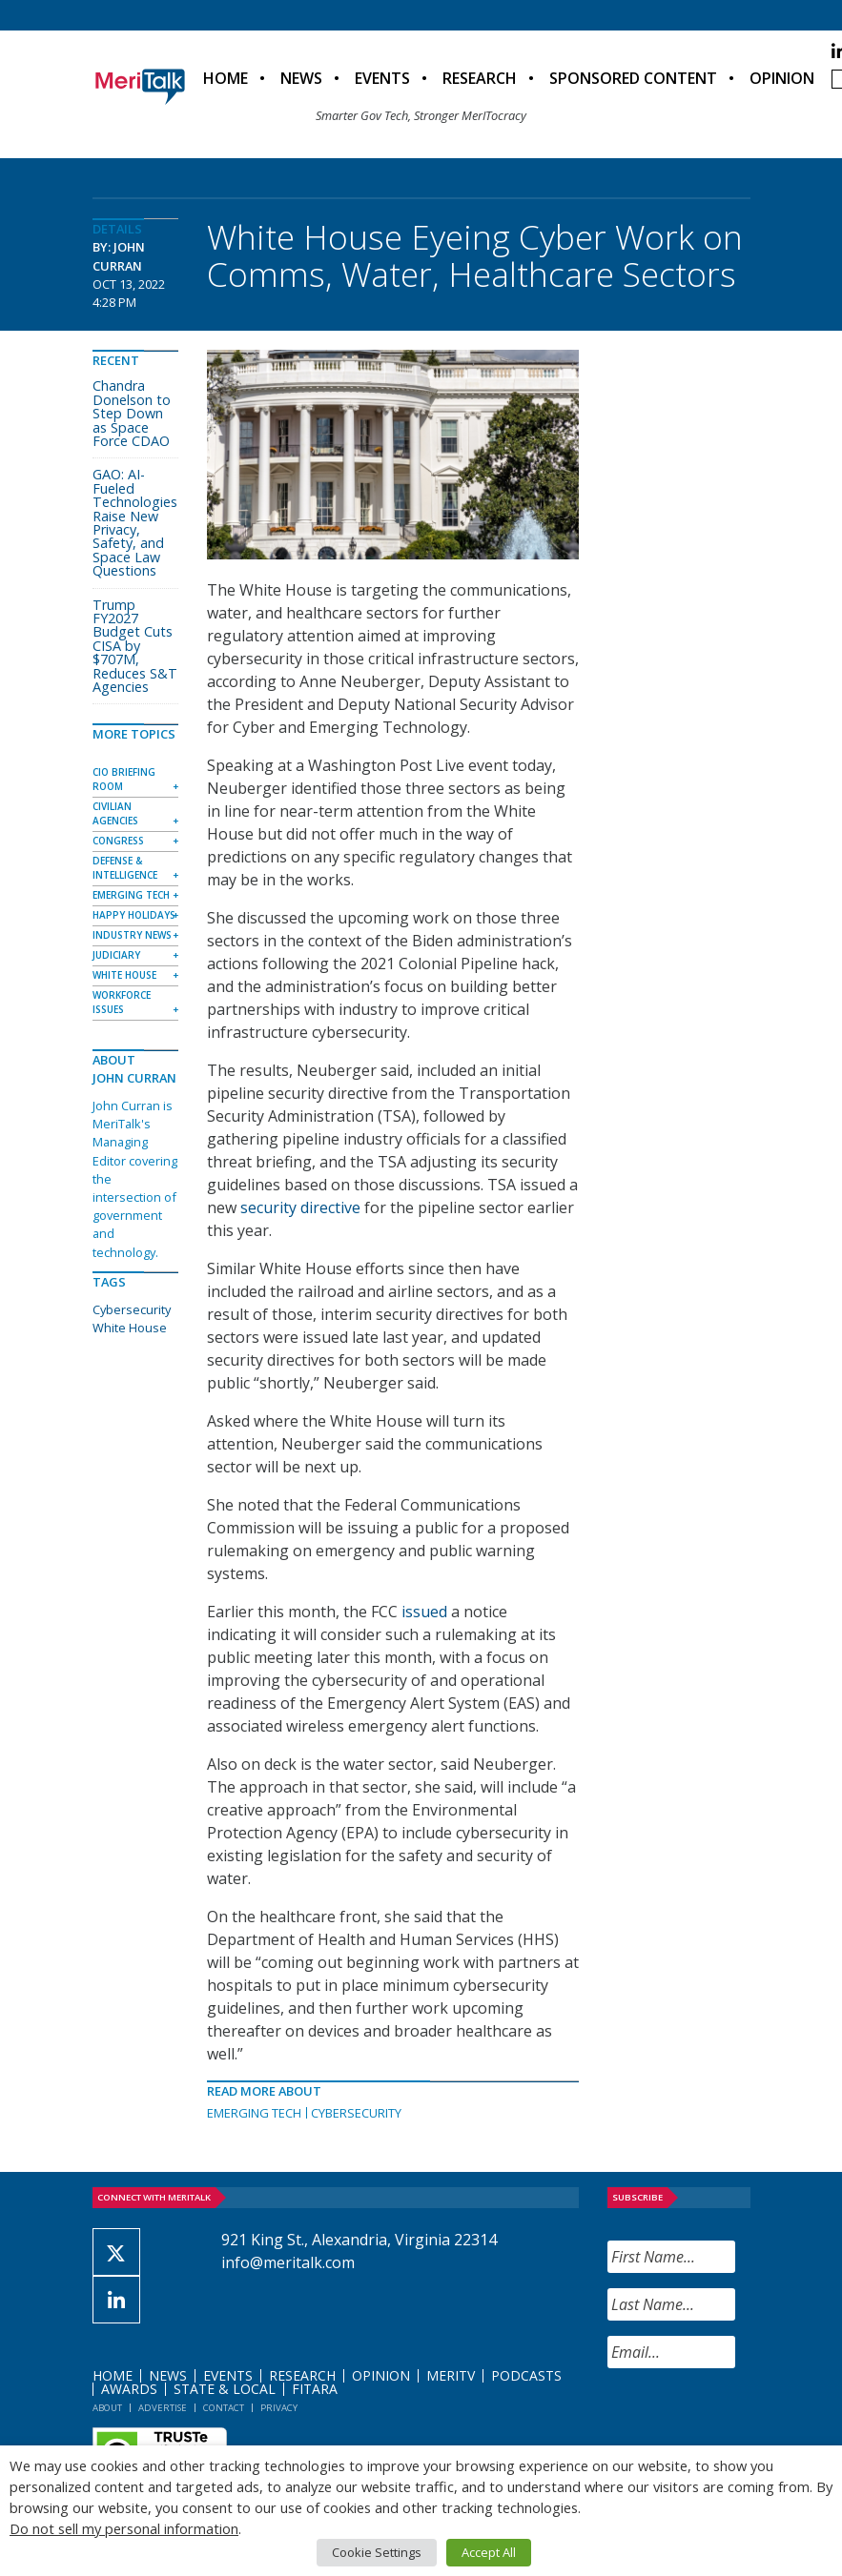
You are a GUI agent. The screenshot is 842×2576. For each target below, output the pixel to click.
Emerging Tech (254, 2112)
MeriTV (450, 2375)
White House (124, 975)
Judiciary (116, 955)
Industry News (132, 935)
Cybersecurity (356, 2112)
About (107, 2408)
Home (225, 78)
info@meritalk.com (288, 2262)
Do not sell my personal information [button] (124, 2528)
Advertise (162, 2408)
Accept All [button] (489, 2552)
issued (424, 1611)
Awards (129, 2389)
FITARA (315, 2389)
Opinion (782, 78)
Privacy (279, 2408)
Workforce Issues (121, 1002)
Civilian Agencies (115, 813)
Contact (223, 2408)
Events (382, 78)
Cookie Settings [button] (376, 2552)
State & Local (225, 2389)
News (301, 78)
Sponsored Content (633, 78)
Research (479, 78)
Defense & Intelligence (124, 868)
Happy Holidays (133, 915)
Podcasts (526, 2375)
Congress (118, 840)
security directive (300, 1207)
